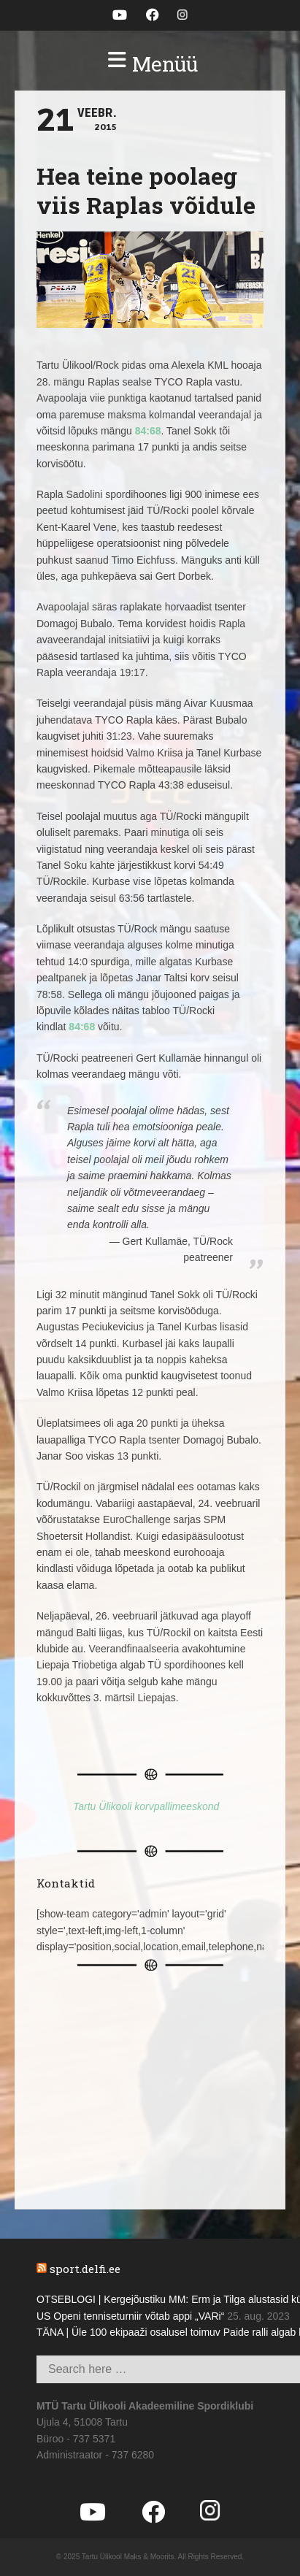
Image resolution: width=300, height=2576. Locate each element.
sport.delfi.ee (85, 2268)
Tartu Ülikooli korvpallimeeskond (146, 1806)
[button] (150, 64)
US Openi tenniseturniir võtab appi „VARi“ (130, 2316)
